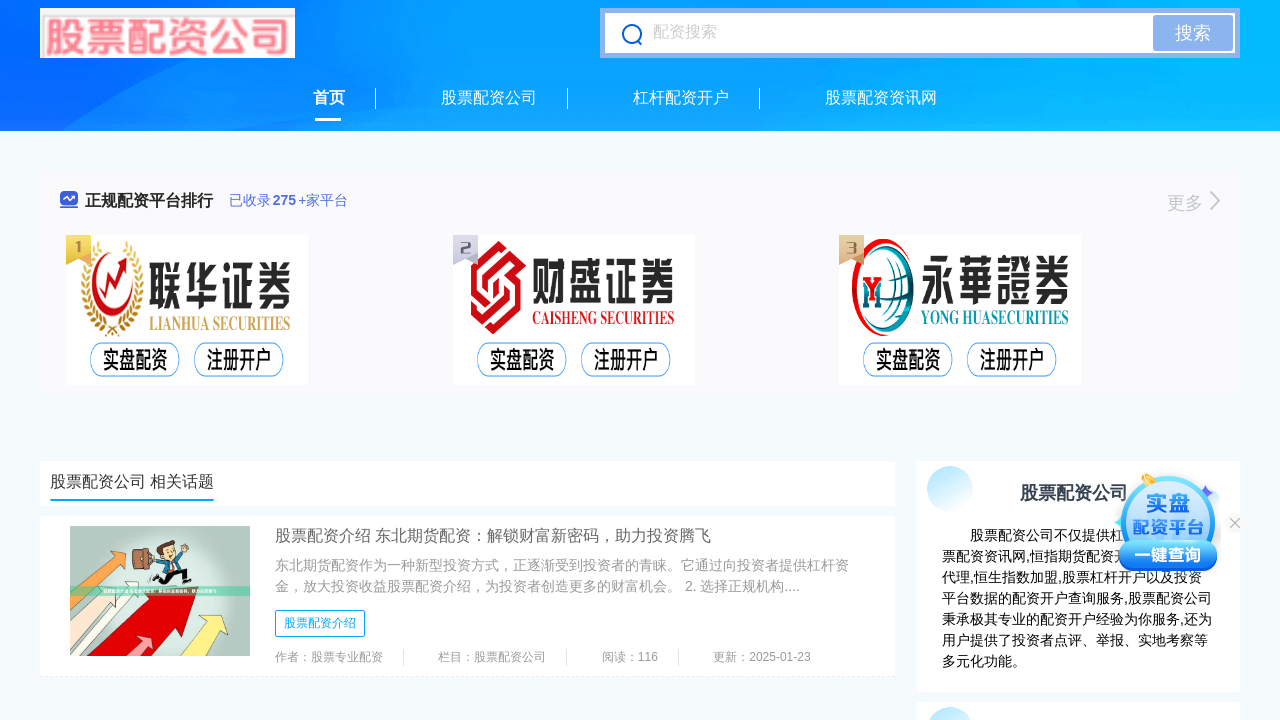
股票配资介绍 (320, 623)
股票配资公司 (489, 97)
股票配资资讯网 (881, 97)
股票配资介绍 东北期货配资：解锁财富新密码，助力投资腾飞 (493, 535)
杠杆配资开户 (681, 97)
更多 (1193, 203)
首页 (329, 97)
